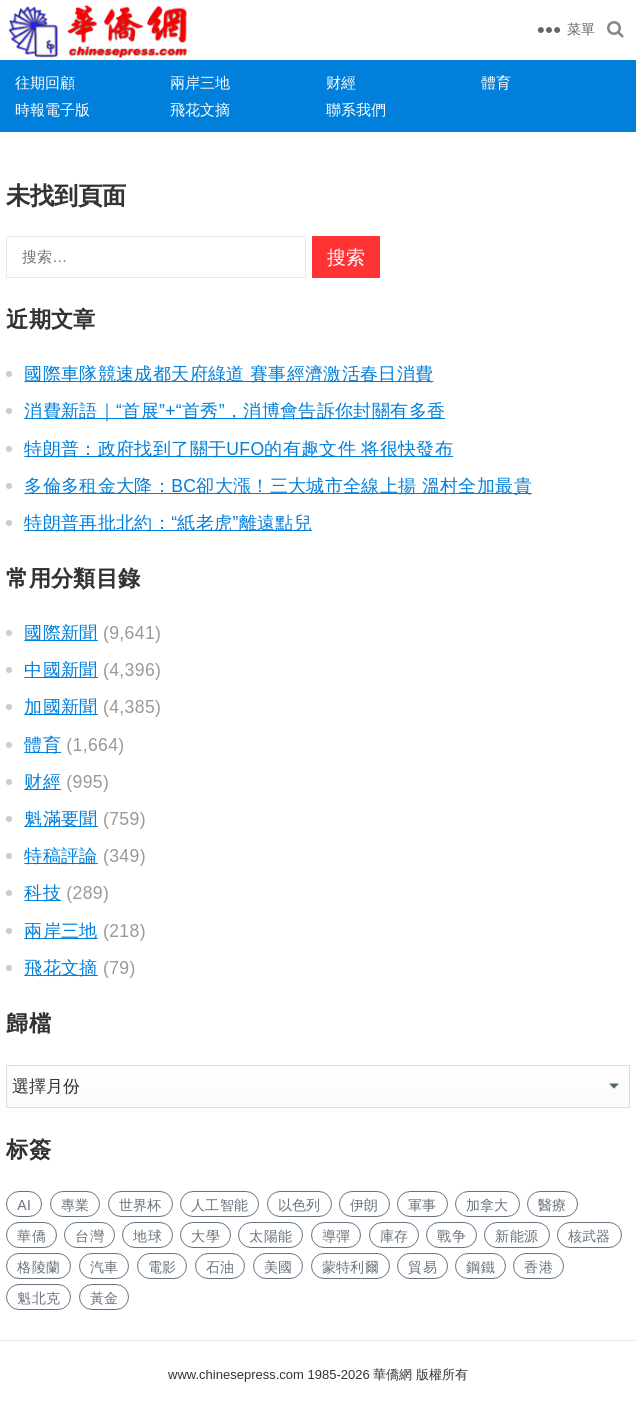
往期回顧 (45, 82)
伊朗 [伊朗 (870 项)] (364, 1205)
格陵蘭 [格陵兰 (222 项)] (38, 1267)
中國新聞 (60, 670)
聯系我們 (356, 109)
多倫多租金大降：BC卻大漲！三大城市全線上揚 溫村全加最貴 (278, 486)
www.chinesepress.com (236, 1374)
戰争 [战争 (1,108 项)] (451, 1236)
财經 (341, 82)
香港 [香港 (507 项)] (538, 1267)
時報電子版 (52, 109)
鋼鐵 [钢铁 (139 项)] (480, 1267)
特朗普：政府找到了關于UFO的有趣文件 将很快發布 (238, 449)
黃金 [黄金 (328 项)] (104, 1298)
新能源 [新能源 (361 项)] (516, 1236)
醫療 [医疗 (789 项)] (552, 1205)
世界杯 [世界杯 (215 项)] (140, 1205)
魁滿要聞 (60, 819)
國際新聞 (60, 633)
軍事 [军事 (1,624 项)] (422, 1205)
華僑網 (391, 1374)
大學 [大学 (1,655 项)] (205, 1236)
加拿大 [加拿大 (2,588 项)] (487, 1205)
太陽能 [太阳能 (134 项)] (270, 1236)
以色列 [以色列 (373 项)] (299, 1205)
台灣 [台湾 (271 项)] (89, 1236)
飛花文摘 (200, 109)
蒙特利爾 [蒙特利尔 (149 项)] (350, 1267)
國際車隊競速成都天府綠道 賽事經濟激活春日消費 (228, 374)
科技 (42, 893)
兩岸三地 (200, 82)
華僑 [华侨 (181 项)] (31, 1236)
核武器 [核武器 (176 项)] (589, 1236)
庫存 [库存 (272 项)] (394, 1236)
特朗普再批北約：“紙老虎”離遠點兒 (168, 523)
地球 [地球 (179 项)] (147, 1236)
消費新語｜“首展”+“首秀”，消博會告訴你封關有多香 (234, 411)
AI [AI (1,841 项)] (24, 1205)
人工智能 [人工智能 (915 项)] (219, 1205)
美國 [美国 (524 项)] (278, 1267)
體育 (496, 82)
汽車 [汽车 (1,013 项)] (104, 1267)
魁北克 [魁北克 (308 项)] (38, 1298)
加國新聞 (60, 707)
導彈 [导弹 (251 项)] (336, 1236)
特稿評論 (60, 856)
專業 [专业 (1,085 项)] (75, 1205)
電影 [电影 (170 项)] (162, 1267)
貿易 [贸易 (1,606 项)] (422, 1267)
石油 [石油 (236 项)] (220, 1267)
